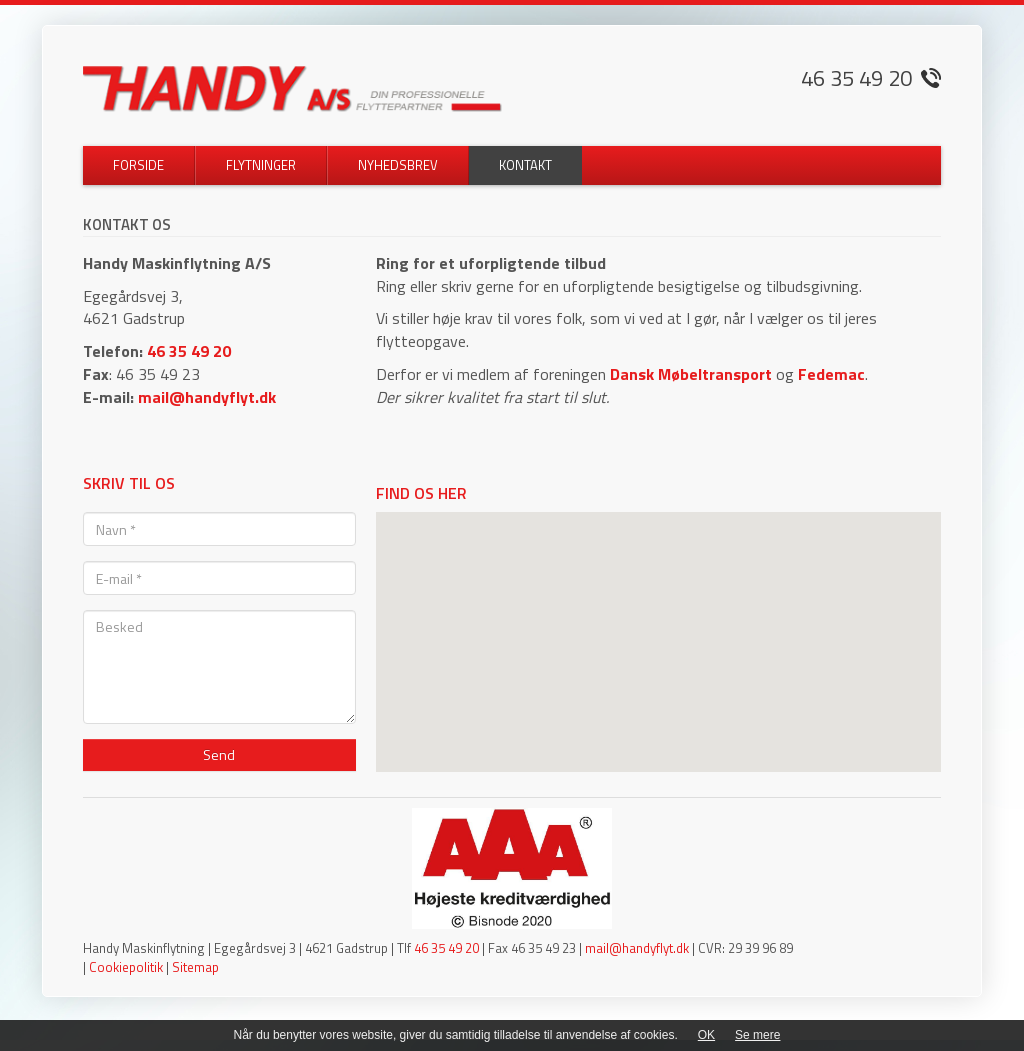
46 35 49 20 (189, 351)
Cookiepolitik (126, 967)
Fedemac (831, 374)
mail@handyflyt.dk (207, 397)
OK (706, 1035)
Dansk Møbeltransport (691, 374)
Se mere (757, 1035)
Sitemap (195, 967)
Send (219, 754)
